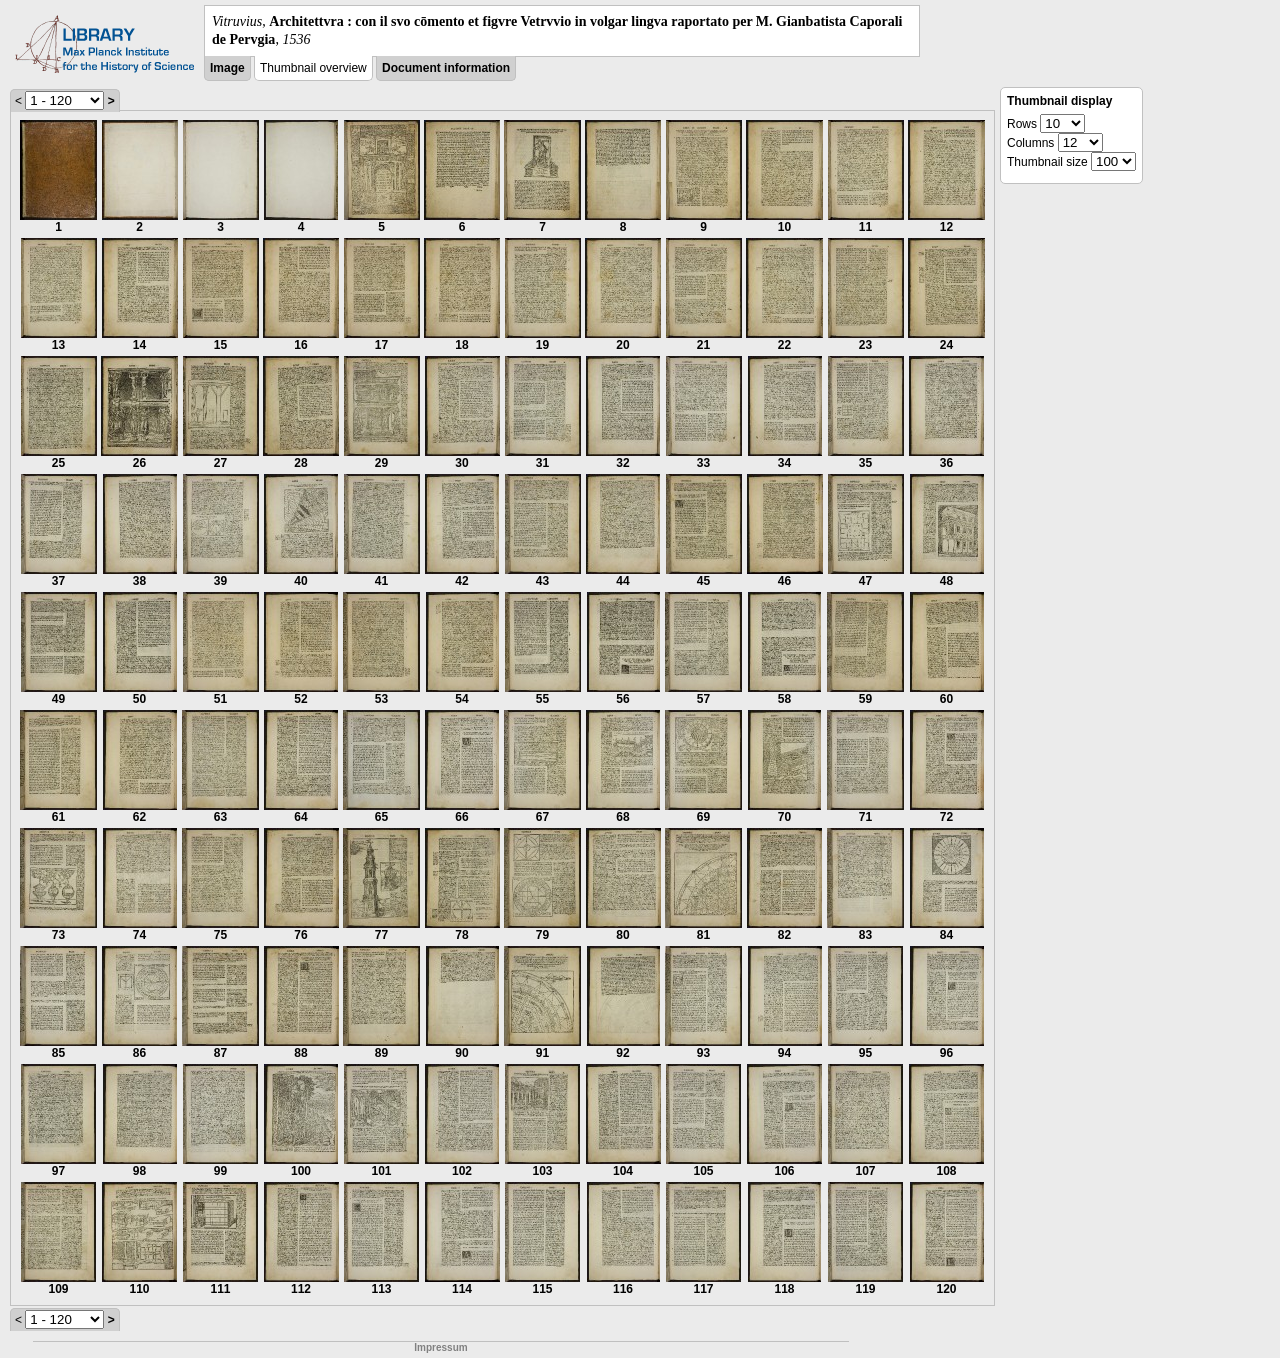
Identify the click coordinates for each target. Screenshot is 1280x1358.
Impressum (440, 1347)
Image (227, 68)
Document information (446, 68)
